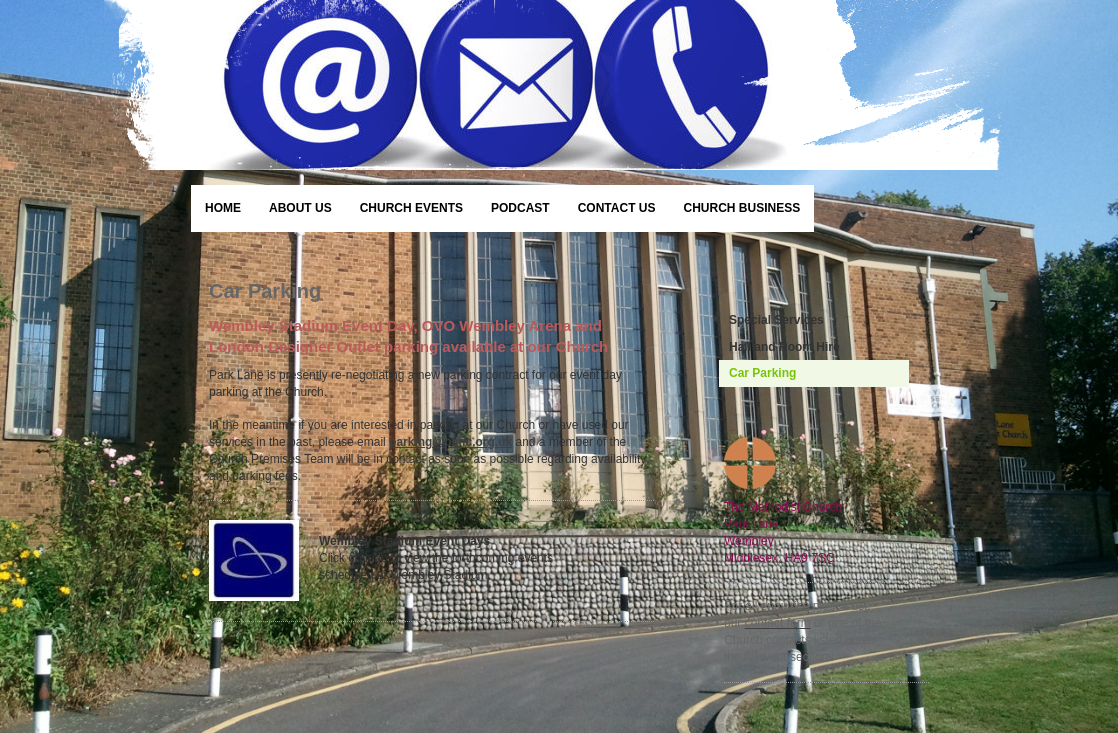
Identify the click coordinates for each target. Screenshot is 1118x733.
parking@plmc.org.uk (450, 442)
